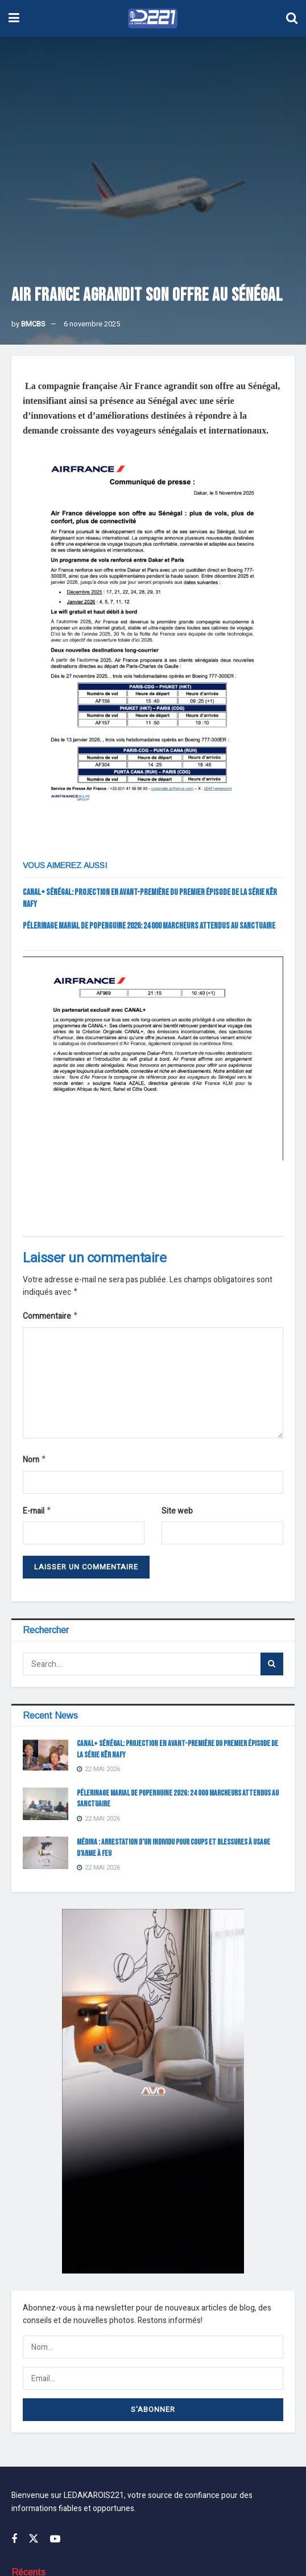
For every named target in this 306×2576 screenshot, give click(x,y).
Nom (35, 1462)
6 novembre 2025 (92, 323)
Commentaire (50, 1317)
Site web (177, 1514)
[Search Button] (271, 1668)
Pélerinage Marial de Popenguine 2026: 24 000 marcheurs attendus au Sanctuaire (149, 926)
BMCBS (33, 323)
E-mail (37, 1515)
